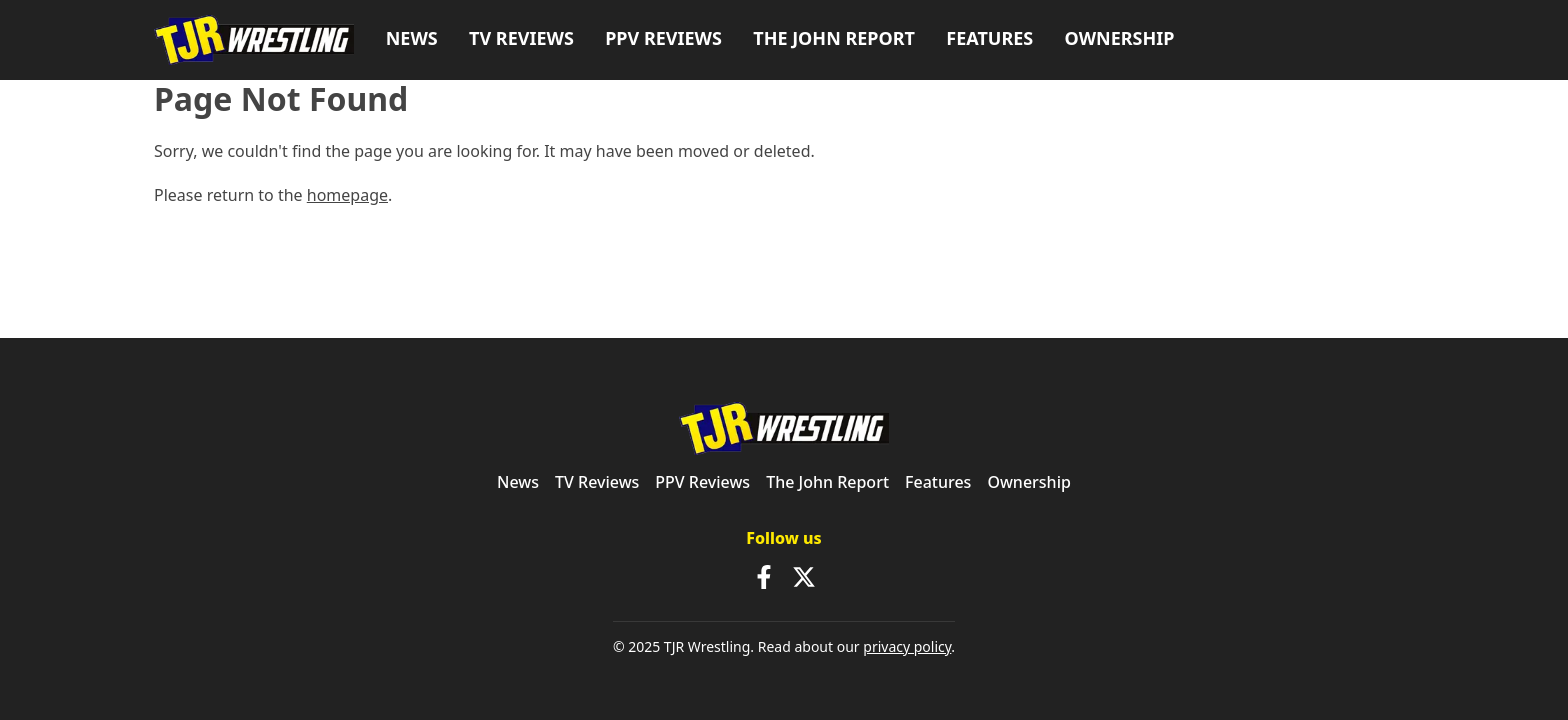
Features (989, 38)
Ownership (1120, 38)
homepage (347, 195)
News (412, 38)
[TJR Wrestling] (254, 40)
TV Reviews (521, 38)
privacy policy (907, 646)
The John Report (834, 38)
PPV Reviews (663, 38)
